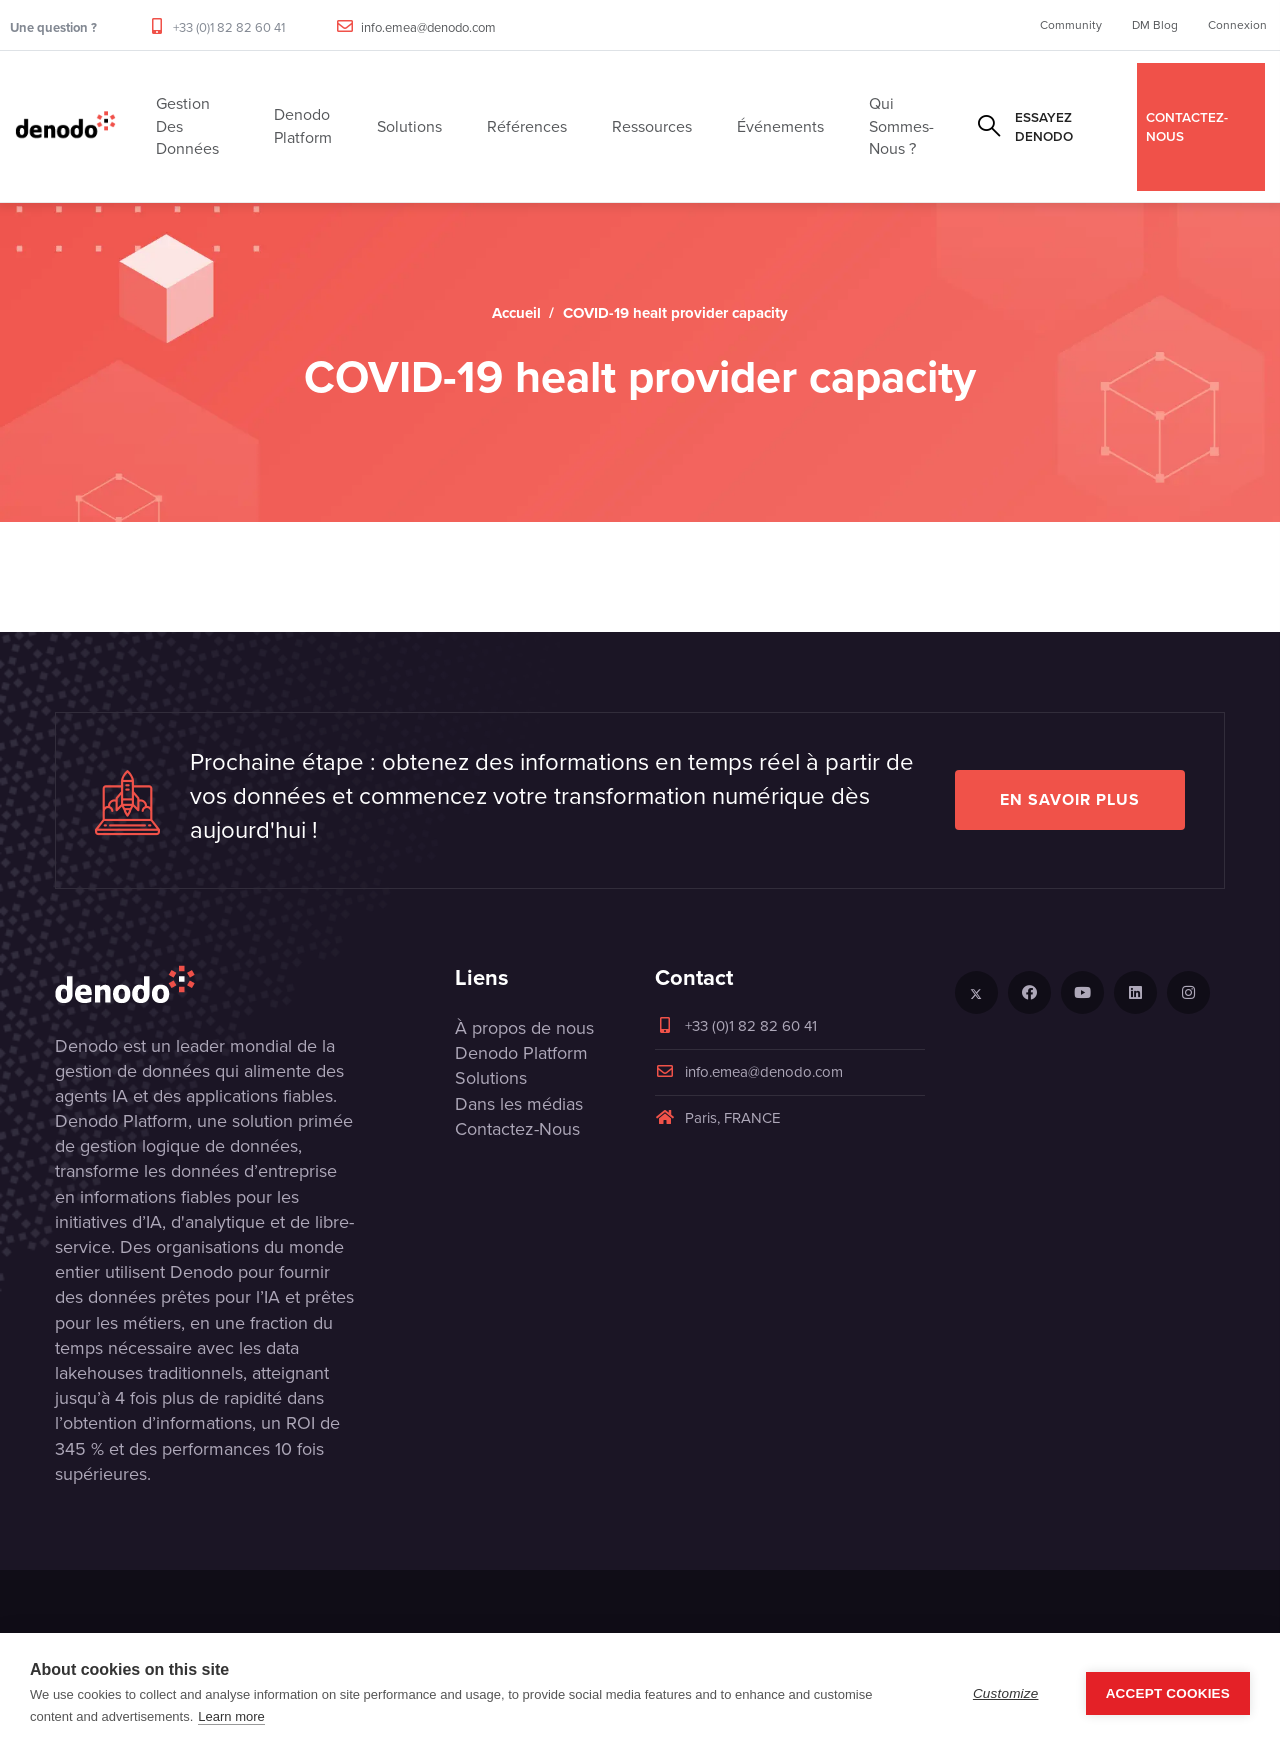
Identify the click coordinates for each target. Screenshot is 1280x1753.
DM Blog (1155, 25)
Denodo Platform (521, 1053)
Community (1071, 25)
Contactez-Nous (517, 1129)
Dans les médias (519, 1104)
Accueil (516, 313)
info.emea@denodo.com (428, 27)
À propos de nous (524, 1028)
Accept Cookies (1168, 1693)
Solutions (491, 1078)
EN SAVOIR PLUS (1070, 799)
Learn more (231, 1716)
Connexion (1237, 25)
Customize (1006, 1693)
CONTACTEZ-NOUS (1187, 126)
